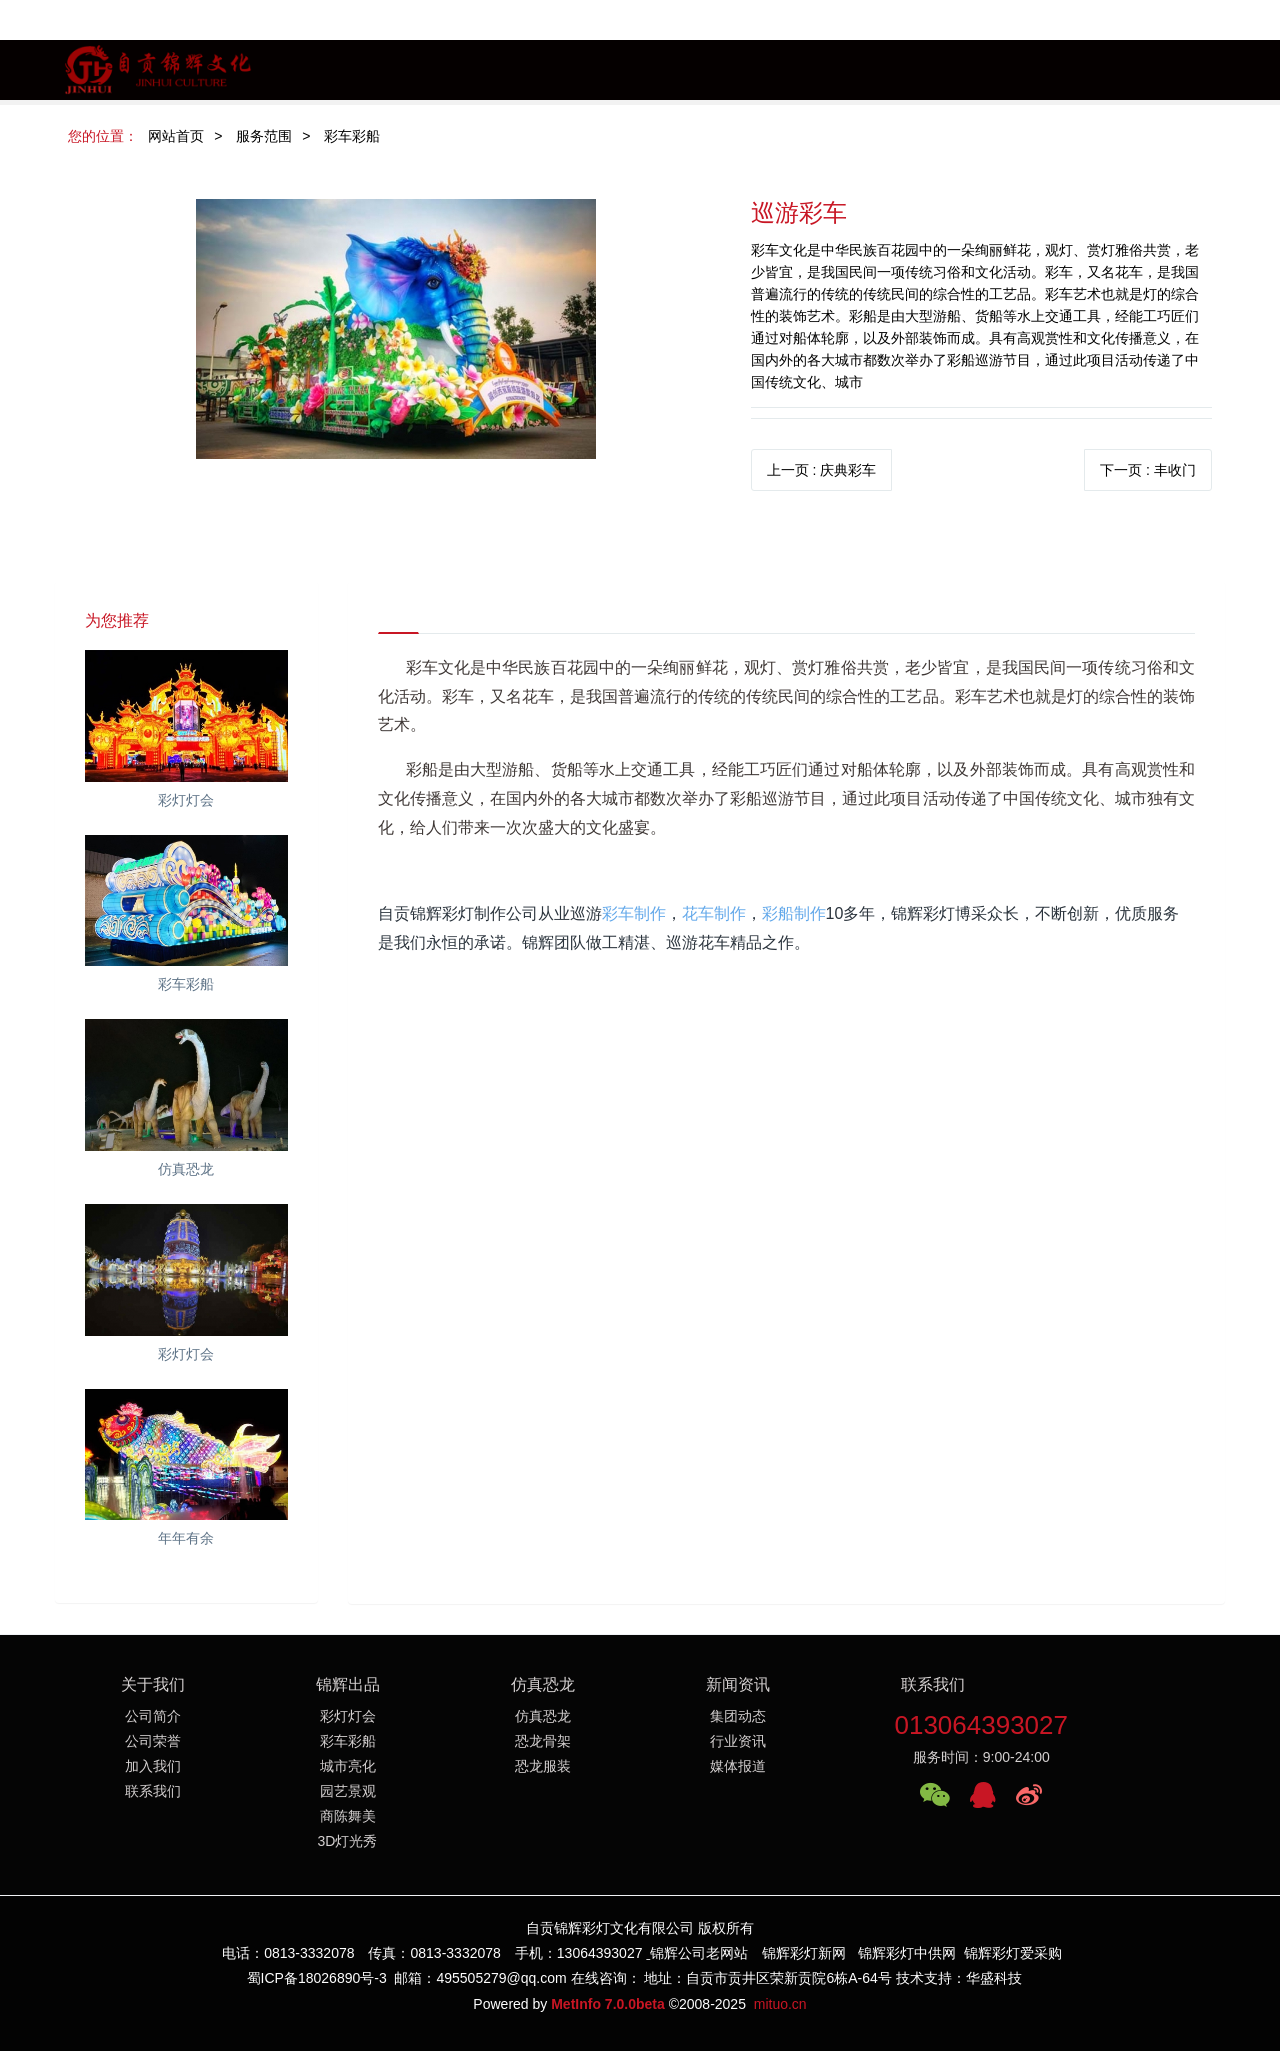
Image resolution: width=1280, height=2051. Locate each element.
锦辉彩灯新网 (804, 1953)
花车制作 (714, 913)
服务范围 (264, 136)
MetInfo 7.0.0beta (608, 2004)
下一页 (1148, 470)
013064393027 (981, 1725)
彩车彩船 (352, 136)
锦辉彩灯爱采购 (1013, 1953)
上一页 (822, 470)
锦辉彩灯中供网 (907, 1953)
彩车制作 (634, 913)
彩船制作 (794, 913)
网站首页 (176, 136)
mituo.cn (780, 2004)
